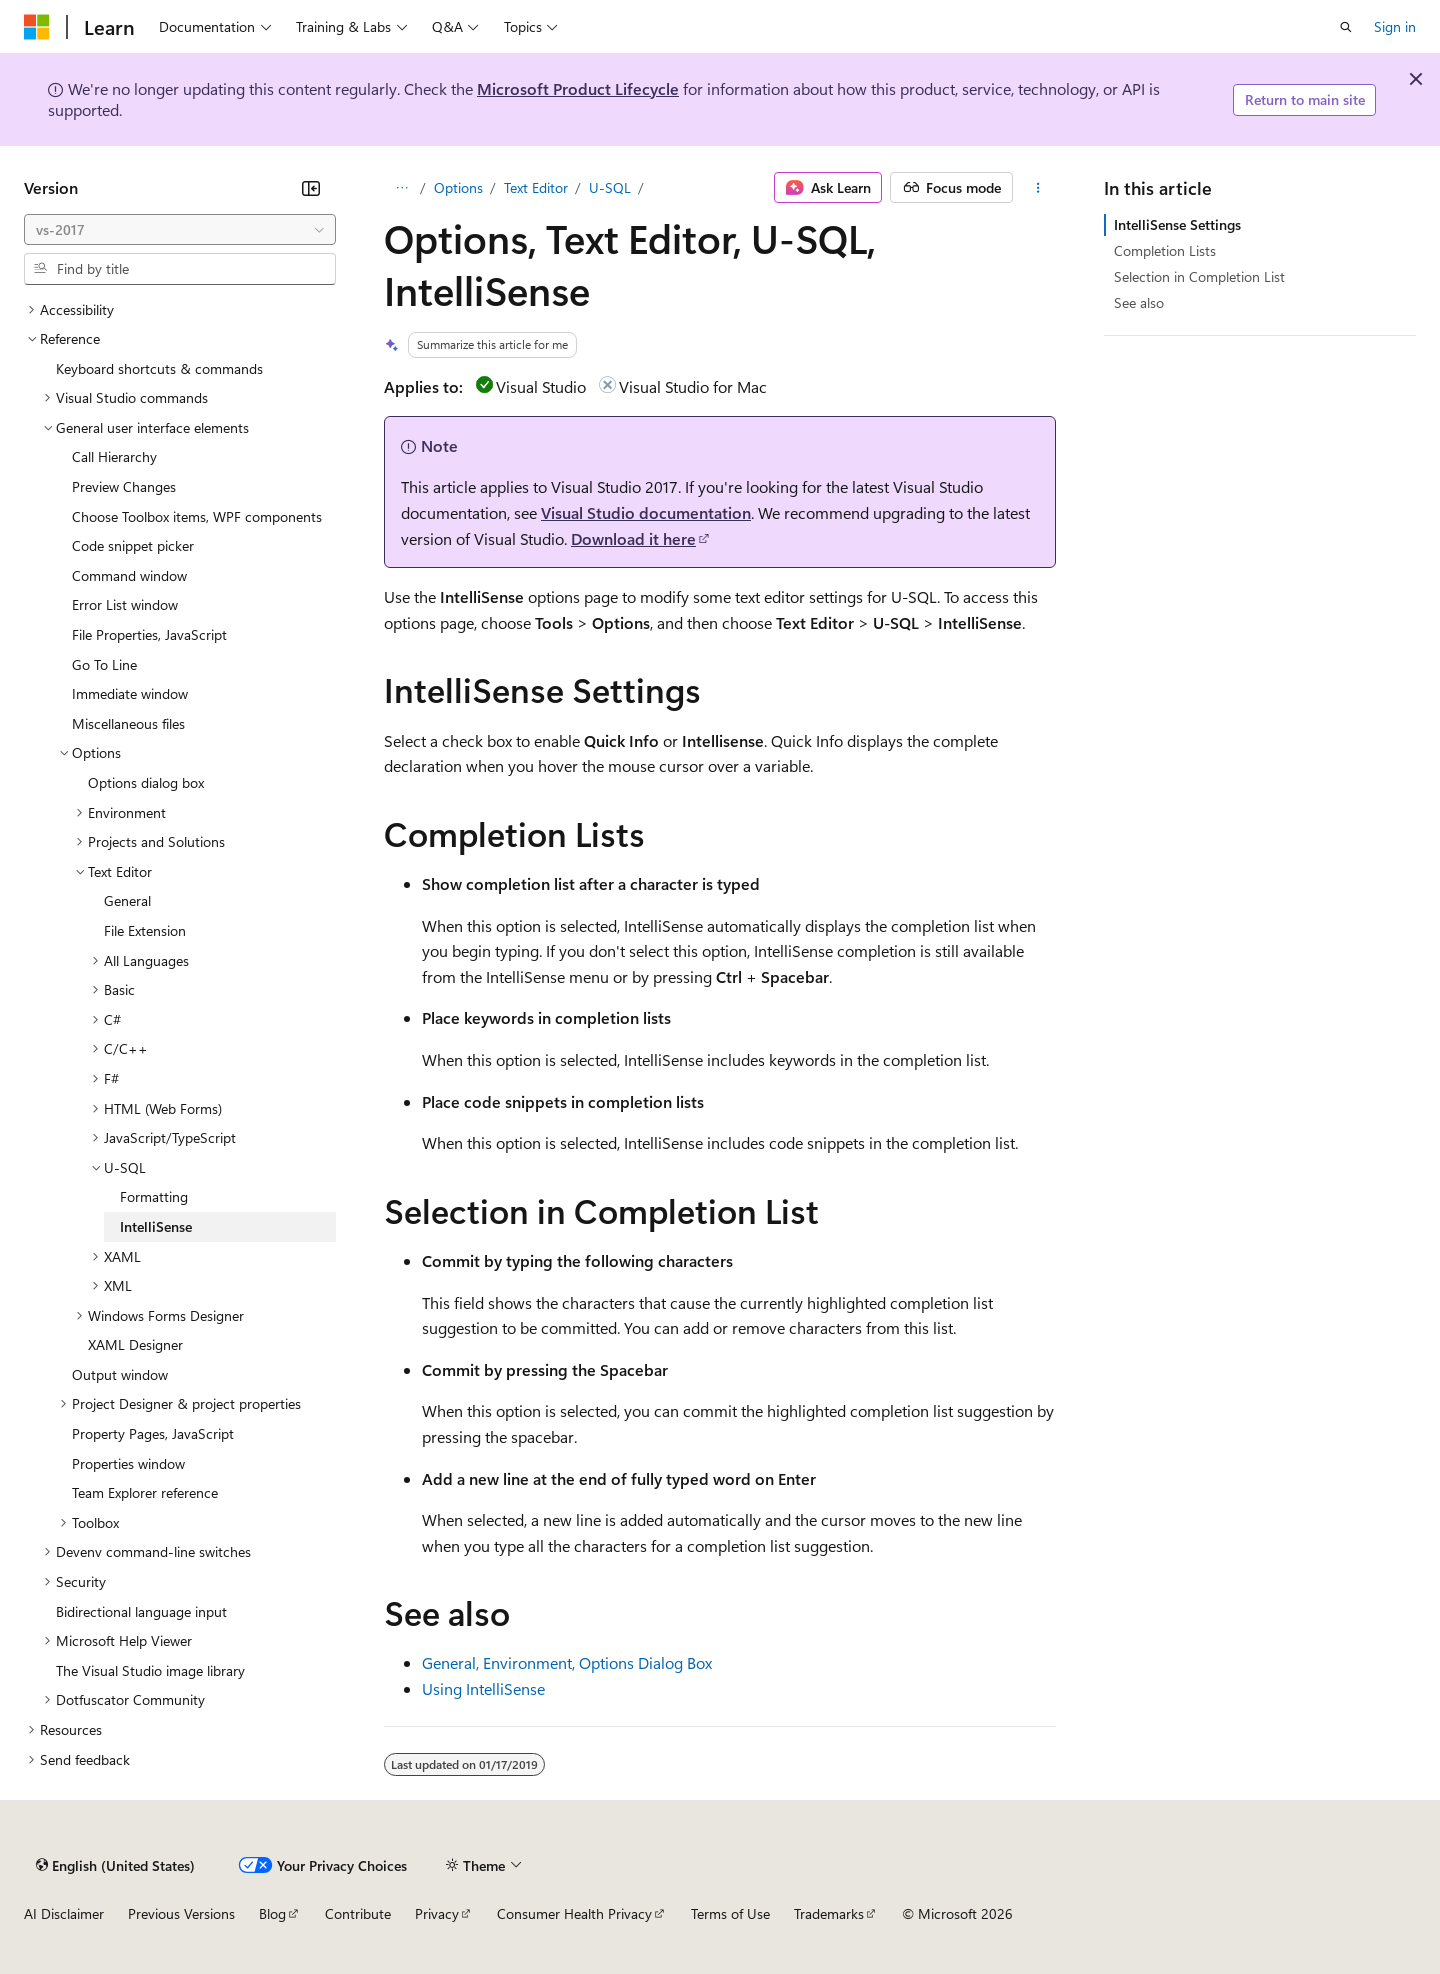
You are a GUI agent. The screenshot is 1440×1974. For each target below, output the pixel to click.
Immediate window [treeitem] (130, 693)
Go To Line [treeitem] (104, 664)
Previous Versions (181, 1913)
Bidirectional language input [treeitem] (141, 1611)
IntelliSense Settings (1177, 224)
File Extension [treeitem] (145, 930)
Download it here (633, 538)
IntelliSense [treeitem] (156, 1226)
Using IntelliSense (483, 1688)
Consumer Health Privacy (574, 1913)
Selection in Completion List (1199, 276)
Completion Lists (1165, 250)
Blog (272, 1913)
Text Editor (536, 187)
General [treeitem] (127, 900)
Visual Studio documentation (646, 512)
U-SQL (610, 187)
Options (458, 187)
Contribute (358, 1913)
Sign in (1395, 26)
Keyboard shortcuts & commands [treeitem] (159, 368)
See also (1139, 302)
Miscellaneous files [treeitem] (128, 723)
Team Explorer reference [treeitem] (145, 1492)
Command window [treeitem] (129, 575)
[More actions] (1038, 188)
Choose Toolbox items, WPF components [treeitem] (197, 516)
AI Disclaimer (64, 1913)
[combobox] (180, 230)
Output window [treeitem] (120, 1374)
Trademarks (829, 1913)
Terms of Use (730, 1913)
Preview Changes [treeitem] (124, 486)
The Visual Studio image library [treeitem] (150, 1670)
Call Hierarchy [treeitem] (114, 456)
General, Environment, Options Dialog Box (567, 1662)
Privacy (437, 1913)
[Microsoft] (37, 27)
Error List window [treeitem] (125, 604)
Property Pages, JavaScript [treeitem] (153, 1433)
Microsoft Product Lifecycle (578, 88)
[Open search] (1346, 27)
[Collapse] (311, 188)
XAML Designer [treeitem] (135, 1344)
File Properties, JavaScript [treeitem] (149, 634)
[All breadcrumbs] (401, 188)
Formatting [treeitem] (154, 1196)
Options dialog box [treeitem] (146, 782)
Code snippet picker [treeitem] (133, 545)
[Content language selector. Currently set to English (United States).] (115, 1865)
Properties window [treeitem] (128, 1463)
